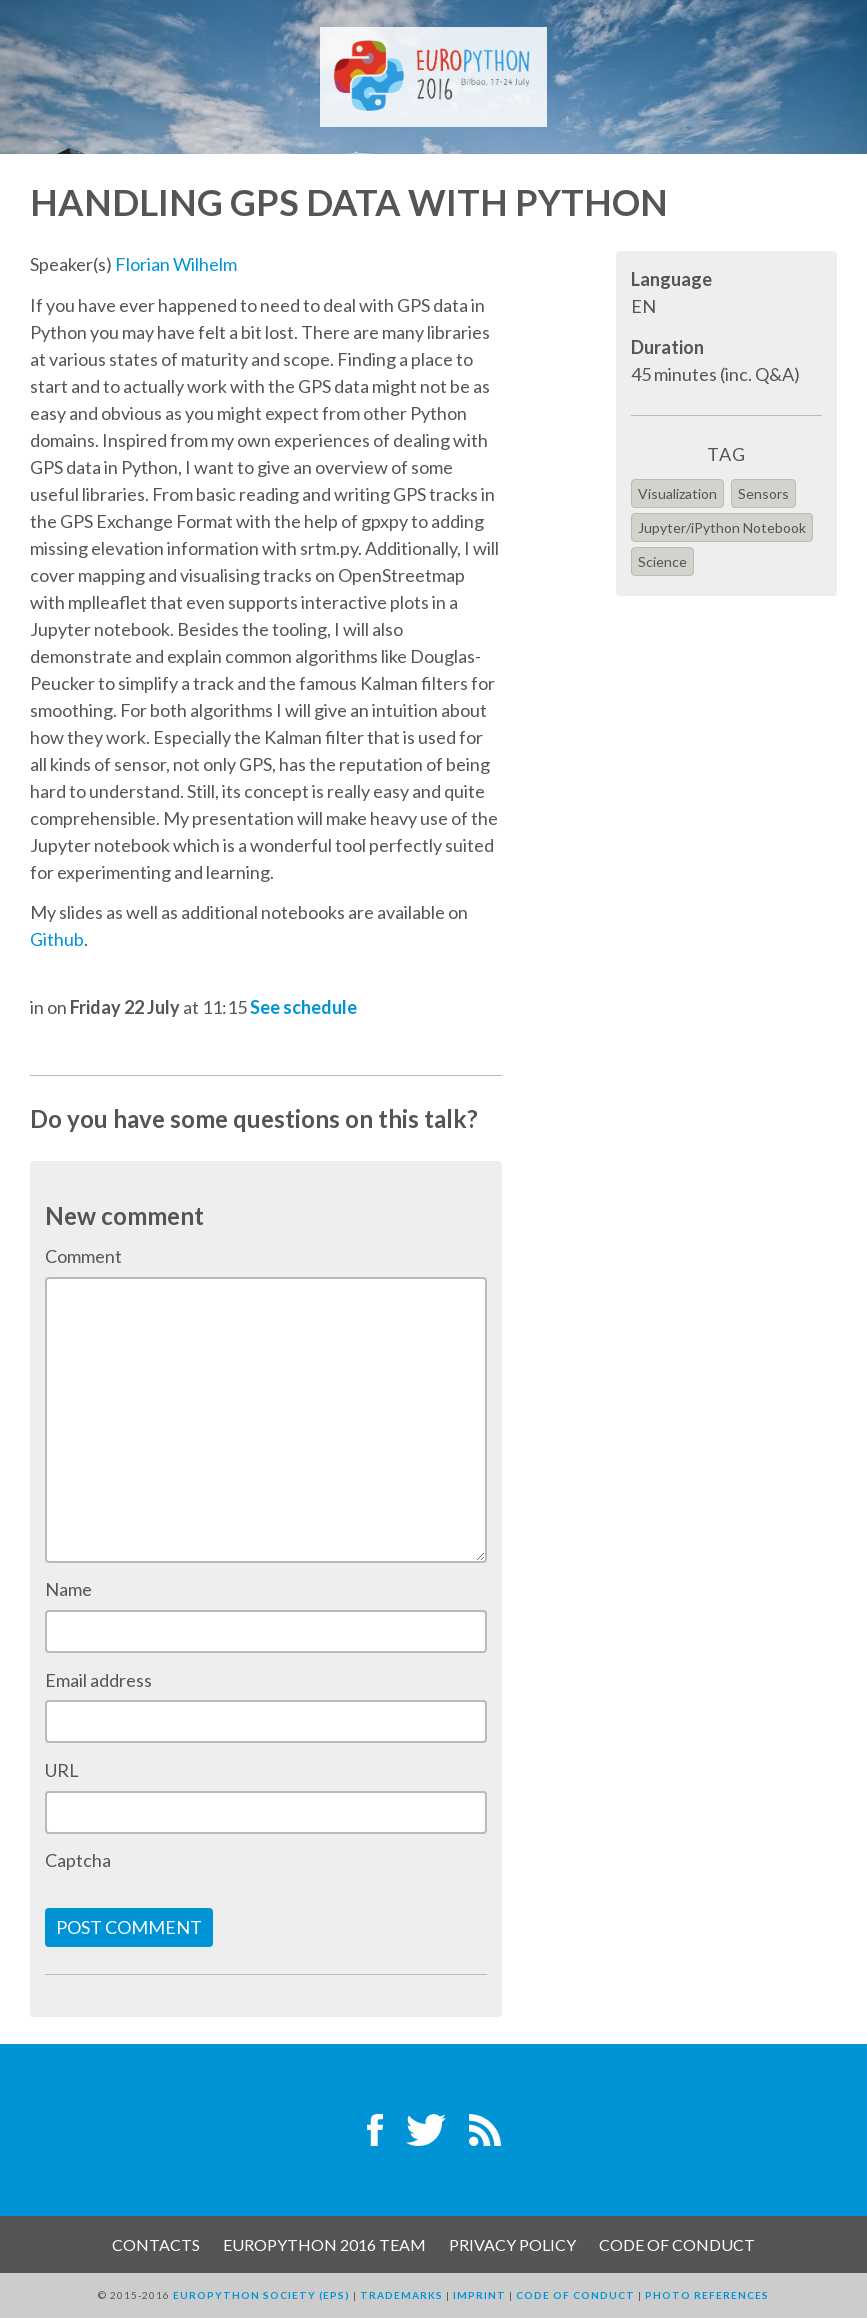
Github (57, 939)
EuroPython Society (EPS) (261, 2295)
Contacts (156, 2244)
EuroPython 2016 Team (324, 2244)
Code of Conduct (677, 2244)
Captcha (78, 1860)
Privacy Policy (512, 2244)
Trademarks (401, 2295)
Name (68, 1589)
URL (62, 1770)
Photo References (707, 2295)
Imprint (479, 2295)
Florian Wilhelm (176, 264)
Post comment (129, 1927)
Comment (83, 1256)
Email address (98, 1680)
